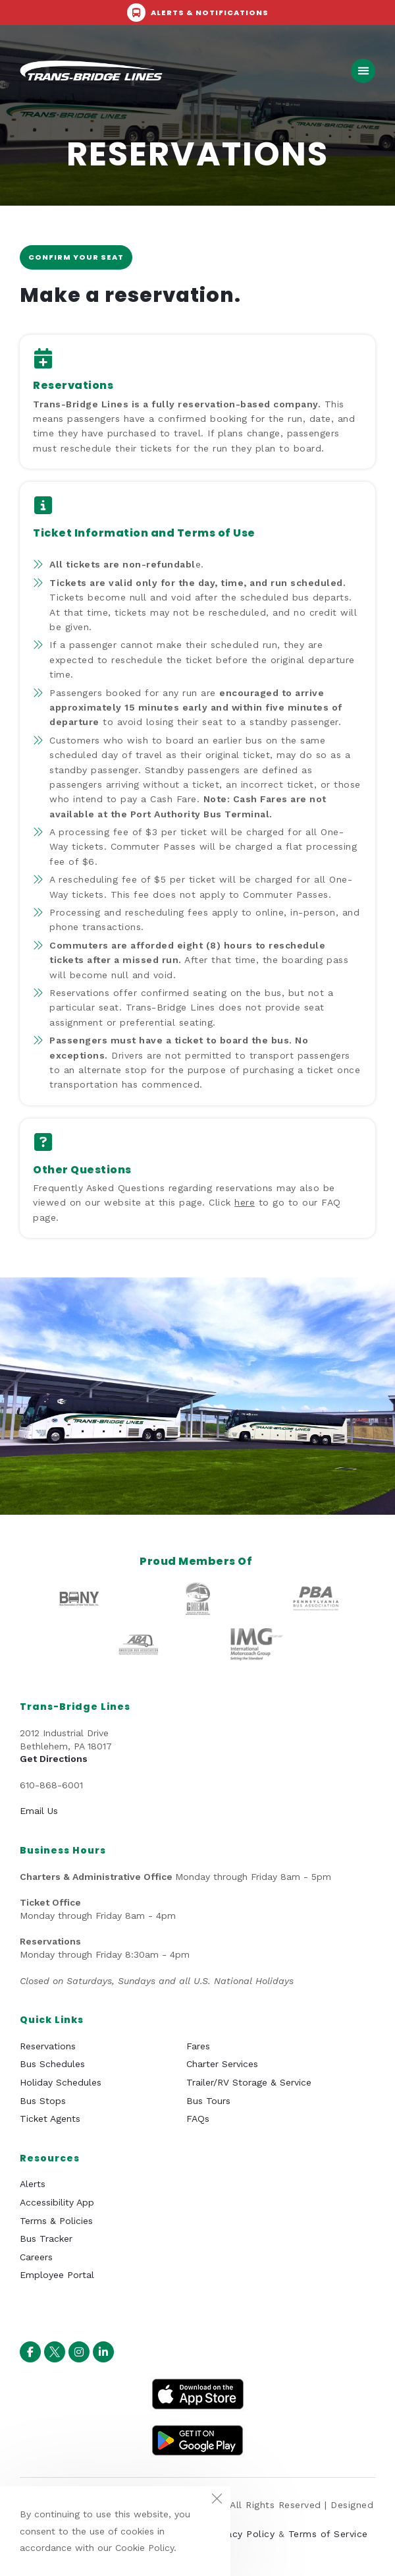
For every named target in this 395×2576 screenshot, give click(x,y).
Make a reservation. (130, 295)
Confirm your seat (76, 257)
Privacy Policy (242, 2534)
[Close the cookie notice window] (216, 2500)
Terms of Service (328, 2534)
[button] (363, 71)
